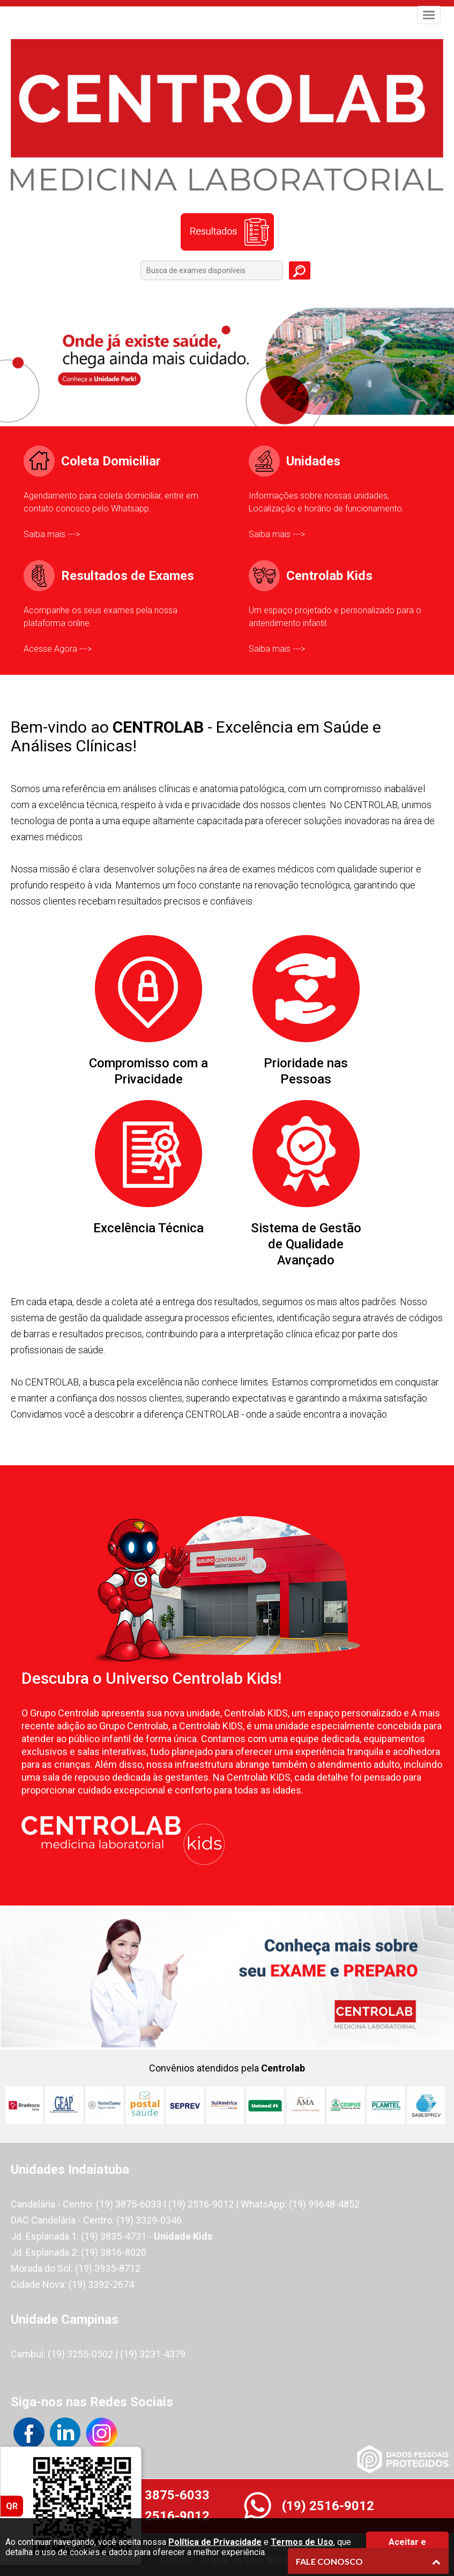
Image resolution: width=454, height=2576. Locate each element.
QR (12, 2506)
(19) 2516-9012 (163, 2516)
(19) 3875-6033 (163, 2495)
